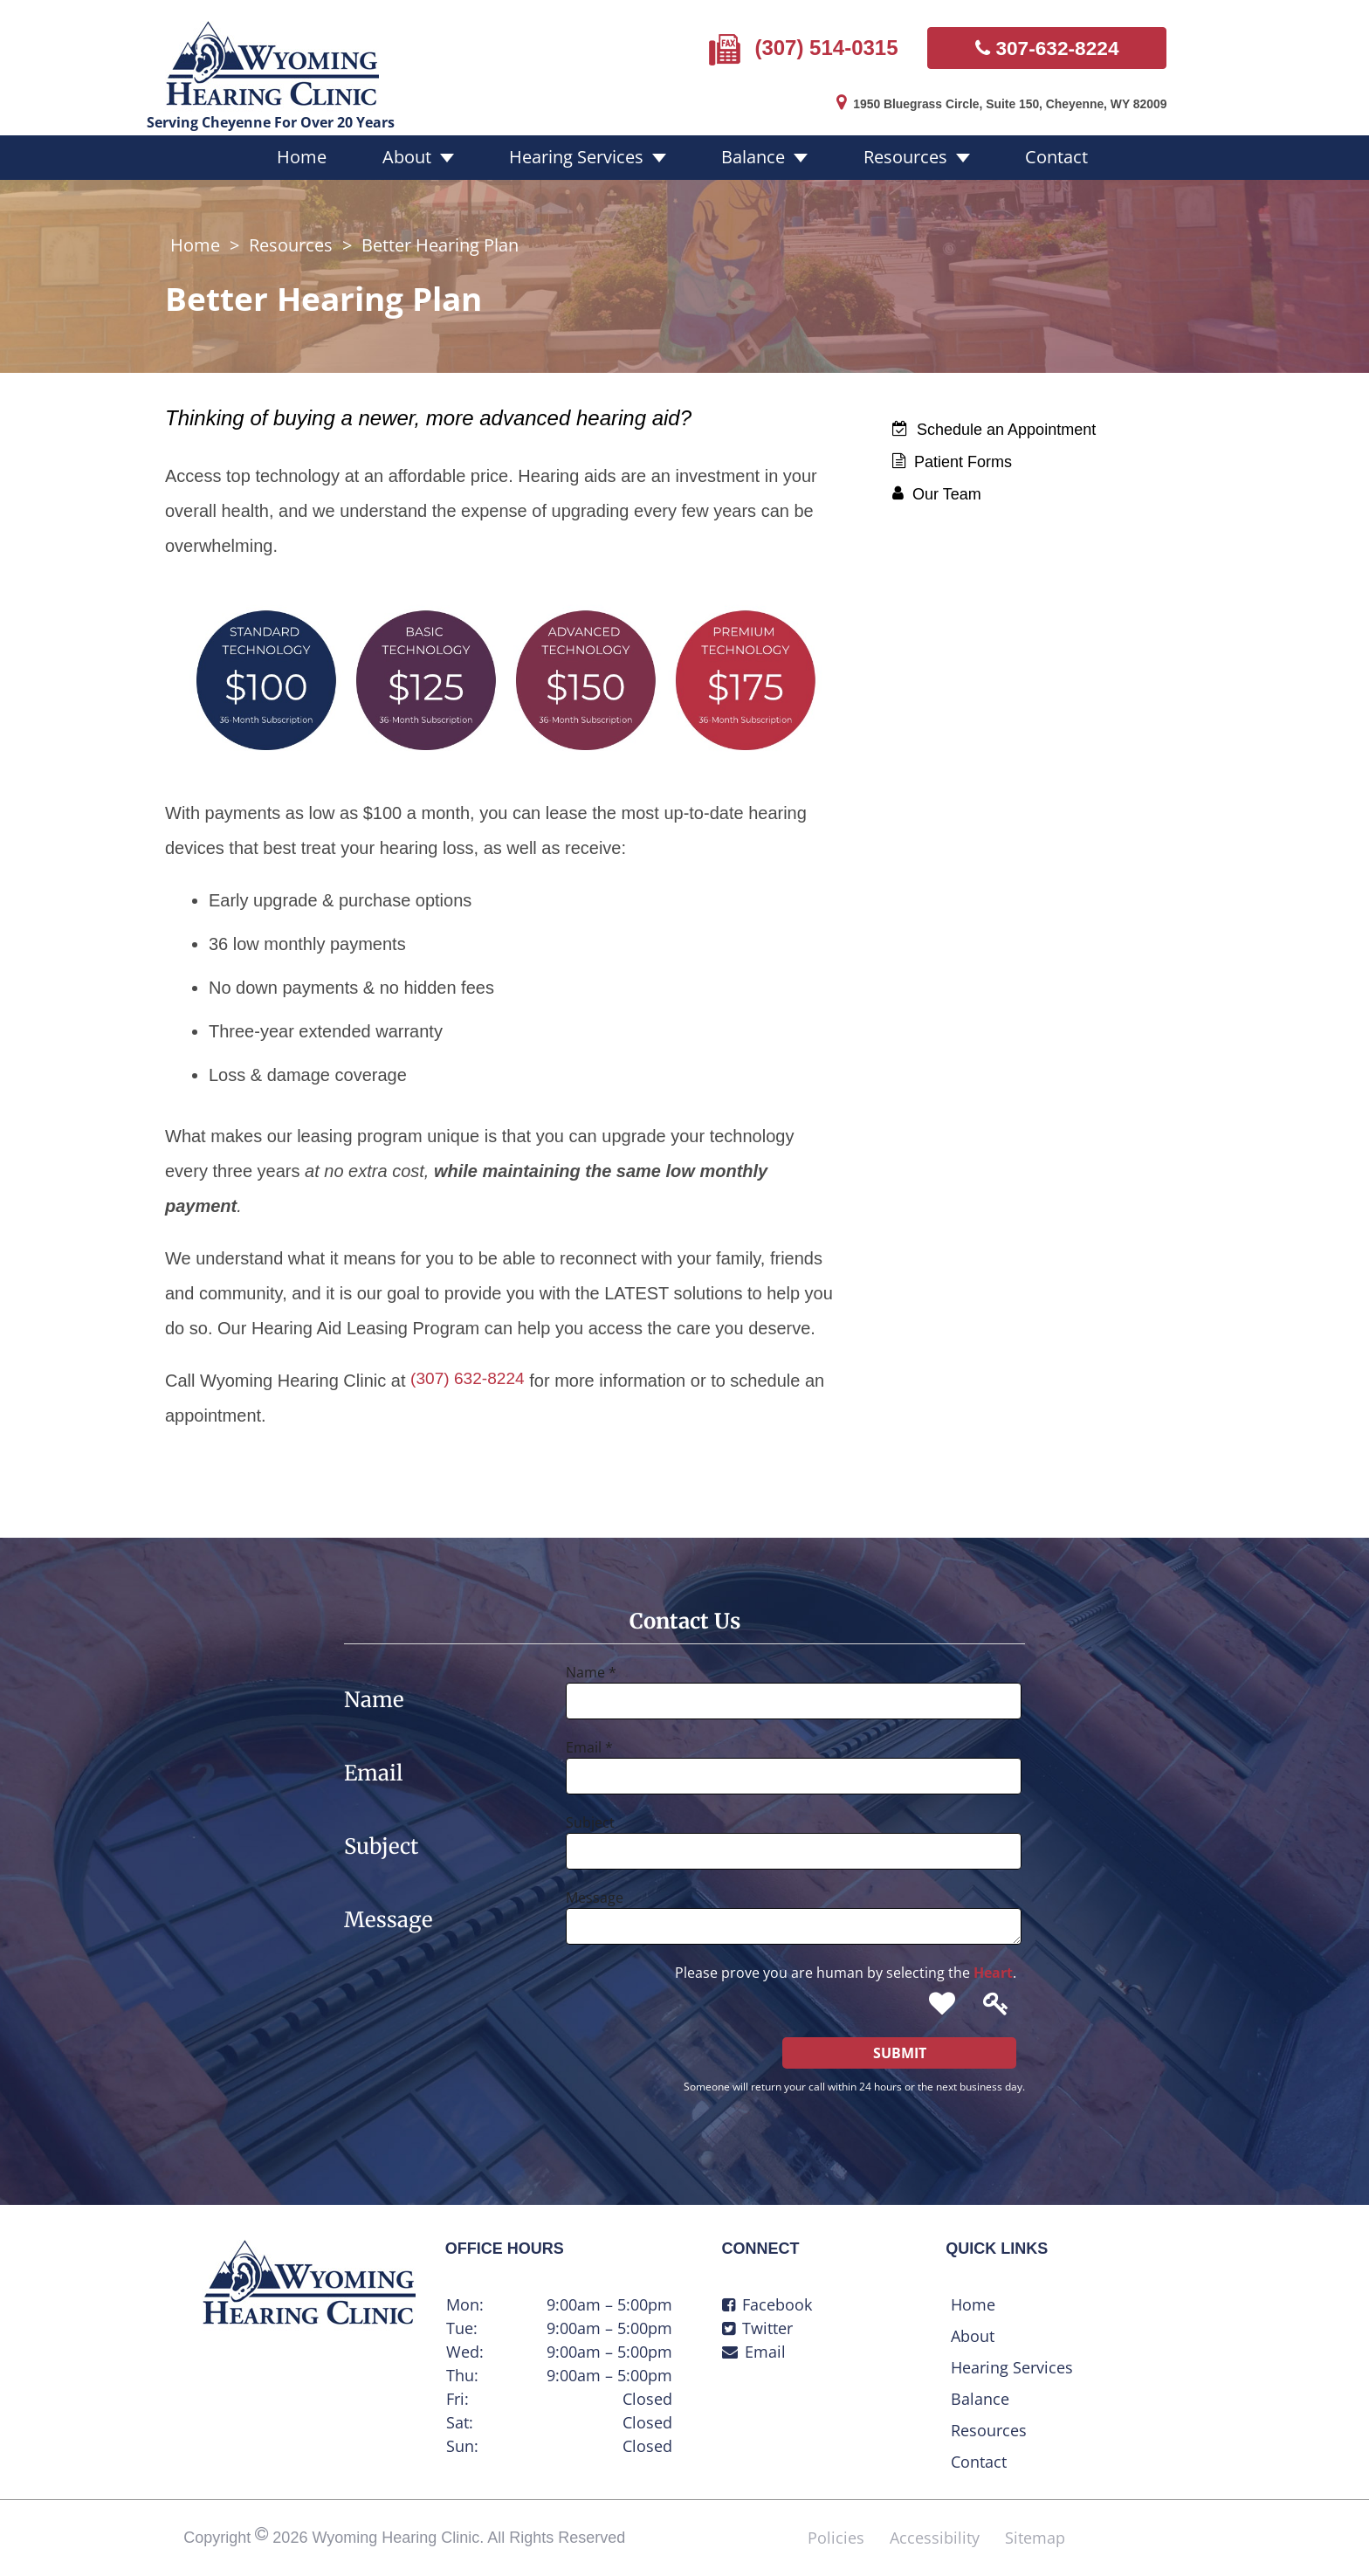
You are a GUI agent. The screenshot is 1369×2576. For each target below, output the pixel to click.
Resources (888, 150)
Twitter (757, 2320)
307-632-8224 (1047, 45)
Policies (836, 2529)
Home (336, 150)
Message (594, 1889)
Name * (591, 1664)
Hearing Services (585, 150)
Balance (749, 150)
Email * (589, 1739)
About (427, 150)
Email (754, 2343)
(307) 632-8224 (470, 1372)
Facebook (767, 2296)
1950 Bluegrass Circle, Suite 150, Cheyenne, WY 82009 (988, 100)
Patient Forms (952, 455)
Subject (590, 1814)
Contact (1025, 150)
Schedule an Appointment (994, 422)
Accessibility (935, 2529)
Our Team (936, 487)
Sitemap (1035, 2529)
